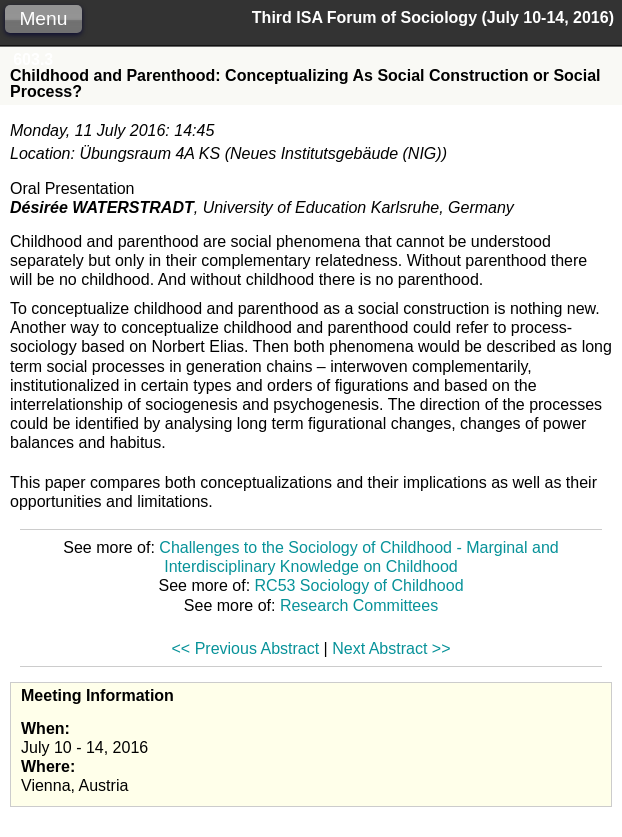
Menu (43, 18)
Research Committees (359, 605)
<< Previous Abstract (246, 648)
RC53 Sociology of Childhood (359, 585)
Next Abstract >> (391, 648)
